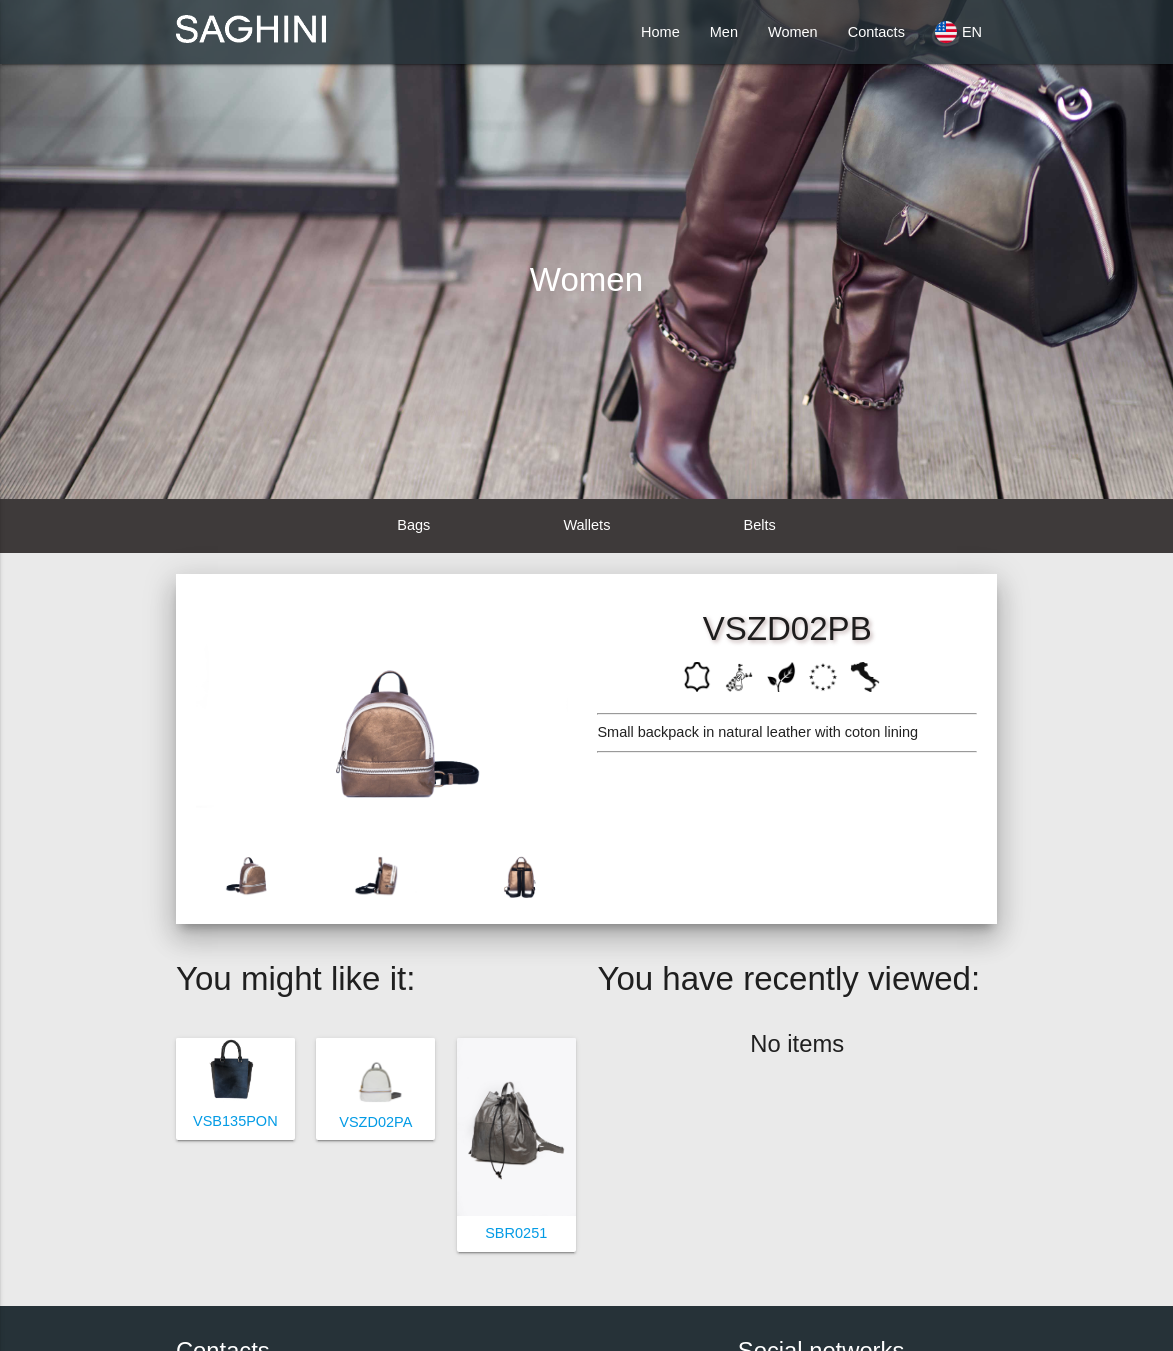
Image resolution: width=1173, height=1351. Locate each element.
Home (660, 32)
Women (793, 32)
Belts (760, 525)
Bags (413, 525)
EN (958, 32)
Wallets (586, 525)
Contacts (876, 32)
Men (724, 32)
